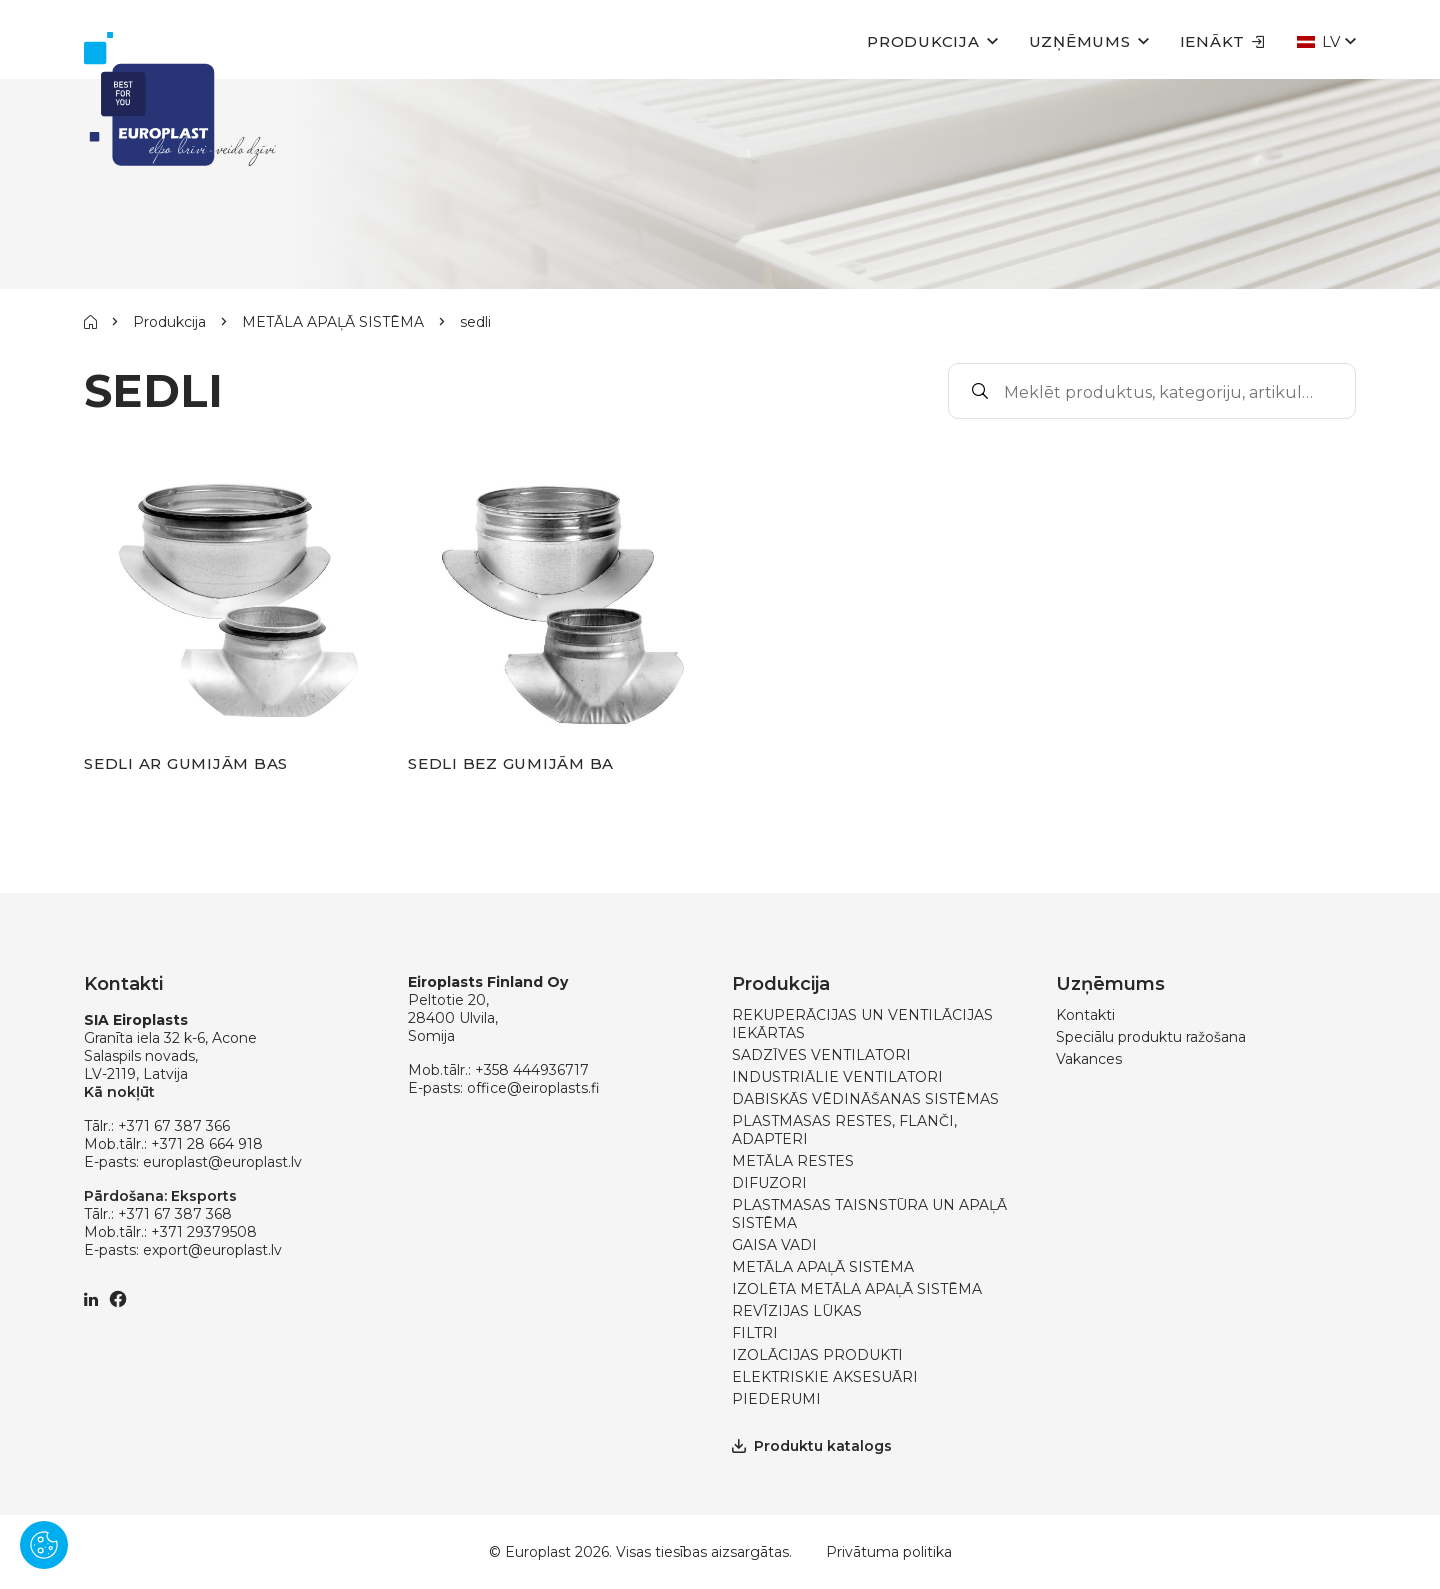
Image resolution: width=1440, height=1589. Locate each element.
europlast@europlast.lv (222, 1162)
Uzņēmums (1080, 41)
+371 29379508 (204, 1232)
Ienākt (1223, 41)
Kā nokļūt (119, 1092)
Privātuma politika (889, 1552)
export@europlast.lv (212, 1250)
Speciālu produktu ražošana (1151, 1037)
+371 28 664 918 (207, 1144)
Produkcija (923, 41)
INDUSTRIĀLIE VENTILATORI (837, 1077)
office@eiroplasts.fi (533, 1088)
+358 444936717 (532, 1070)
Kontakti (1085, 1015)
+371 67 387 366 (174, 1126)
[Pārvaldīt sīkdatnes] (44, 1545)
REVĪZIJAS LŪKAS (797, 1311)
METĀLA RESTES (793, 1161)
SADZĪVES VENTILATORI (821, 1055)
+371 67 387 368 (175, 1214)
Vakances (1089, 1059)
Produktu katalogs (812, 1446)
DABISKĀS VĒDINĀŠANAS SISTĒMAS (865, 1099)
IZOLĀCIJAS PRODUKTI (817, 1355)
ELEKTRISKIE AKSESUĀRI (825, 1377)
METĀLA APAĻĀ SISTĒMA (333, 322)
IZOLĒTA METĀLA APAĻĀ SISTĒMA (857, 1289)
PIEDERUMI (776, 1399)
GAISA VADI (774, 1245)
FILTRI (755, 1333)
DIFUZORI (769, 1183)
